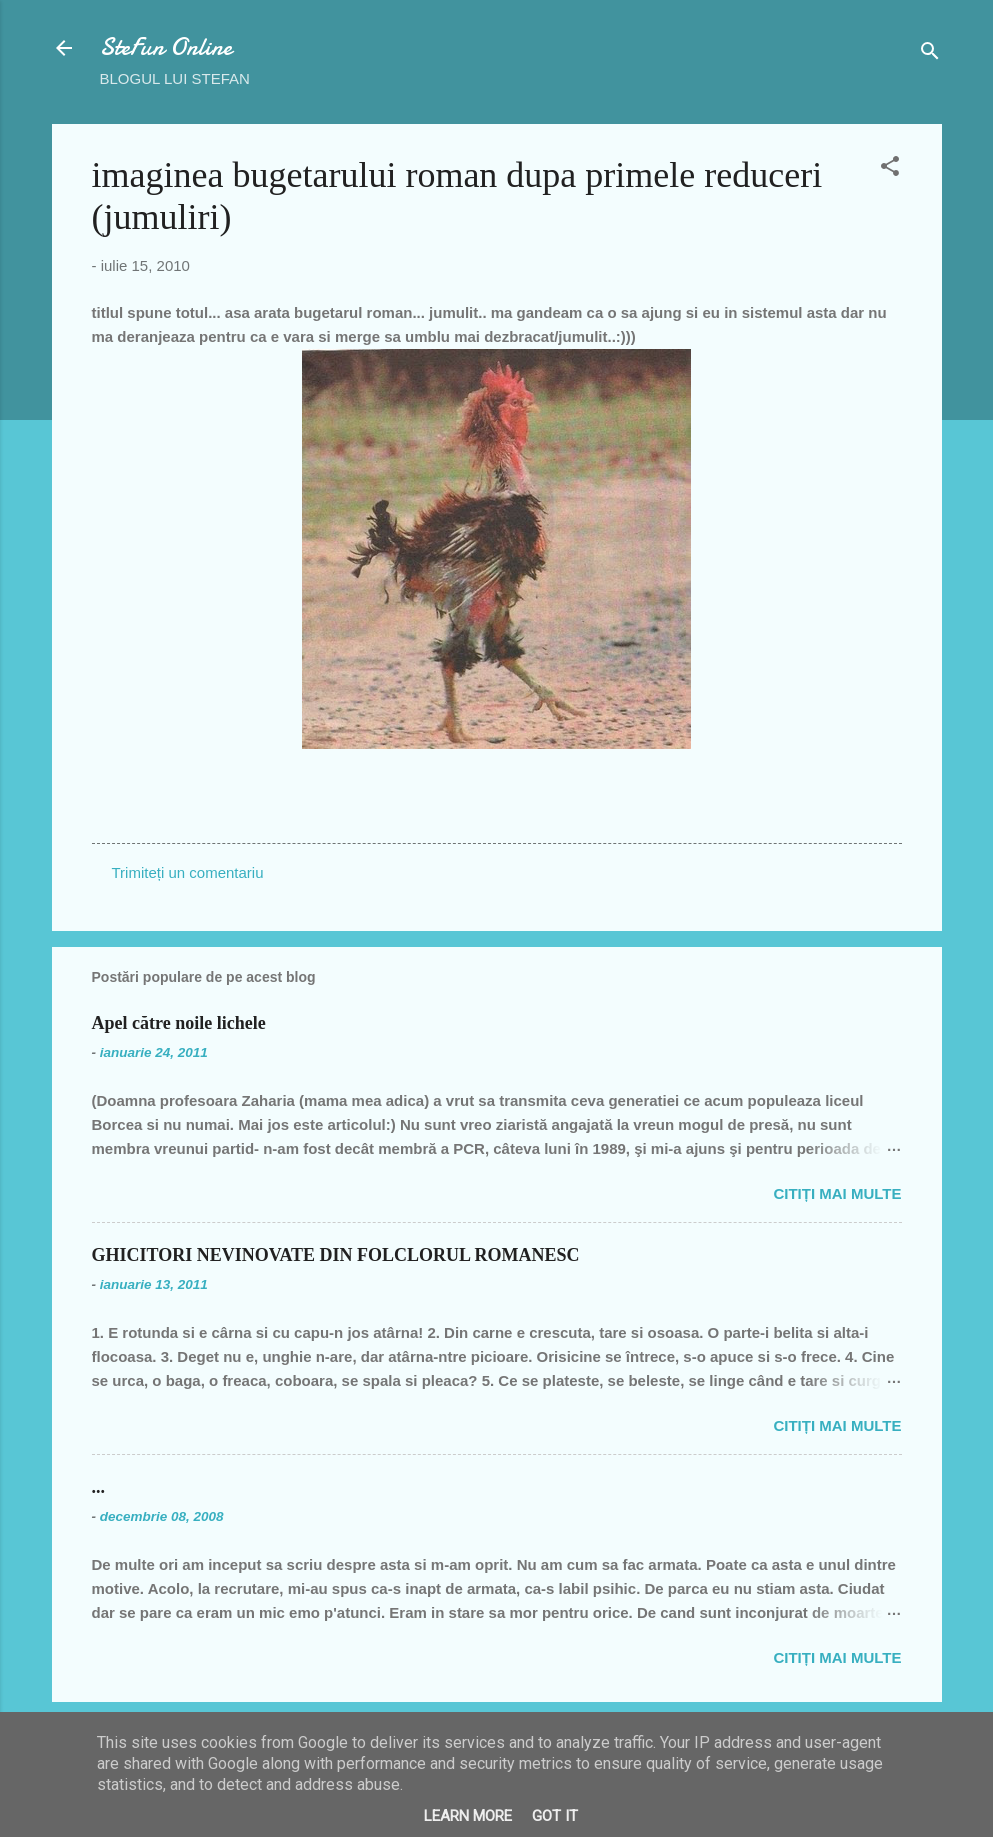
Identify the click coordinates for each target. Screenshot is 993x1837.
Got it (555, 1816)
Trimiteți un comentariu (188, 872)
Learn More (468, 1816)
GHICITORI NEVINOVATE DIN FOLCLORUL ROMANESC (336, 1255)
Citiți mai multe (837, 1193)
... (99, 1487)
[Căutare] (930, 54)
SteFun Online (166, 47)
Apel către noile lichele (179, 1023)
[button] (890, 169)
